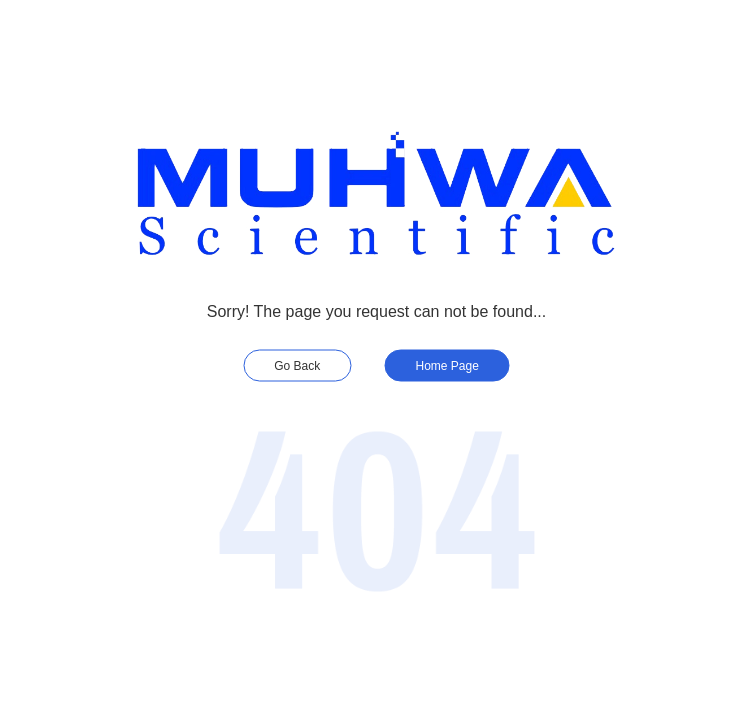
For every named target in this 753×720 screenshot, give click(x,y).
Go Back (297, 366)
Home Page (447, 366)
